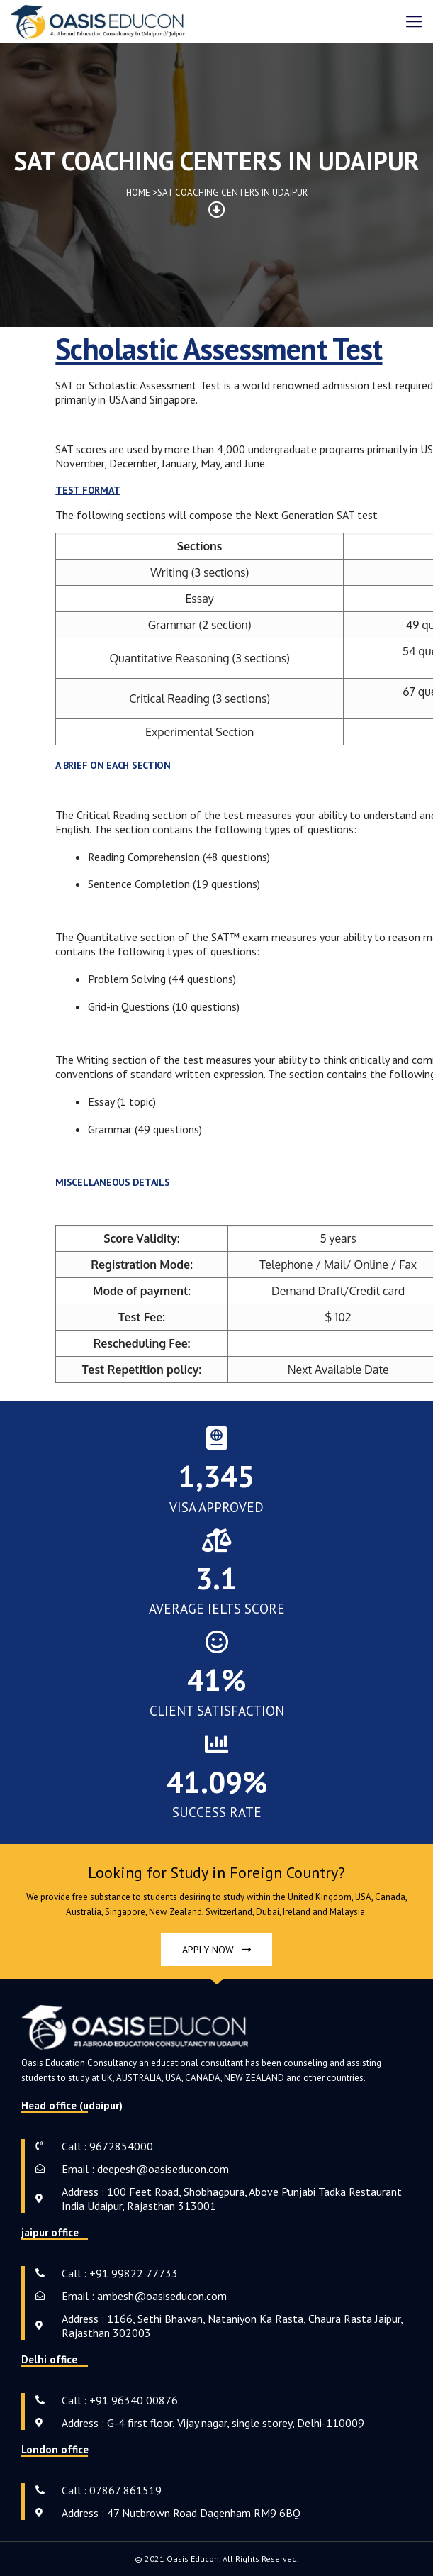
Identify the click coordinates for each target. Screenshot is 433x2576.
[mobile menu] (414, 21)
